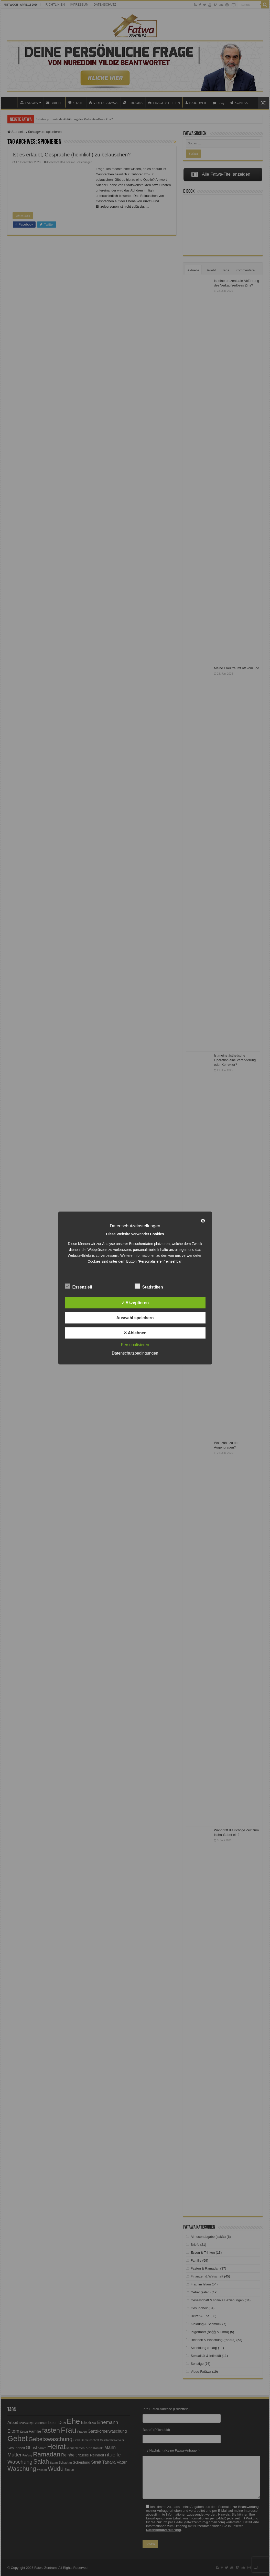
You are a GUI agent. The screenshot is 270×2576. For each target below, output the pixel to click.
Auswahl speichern (135, 1318)
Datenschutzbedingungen (135, 1353)
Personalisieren (135, 1345)
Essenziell (78, 1286)
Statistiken (149, 1286)
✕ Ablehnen (135, 1333)
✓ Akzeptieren (135, 1303)
